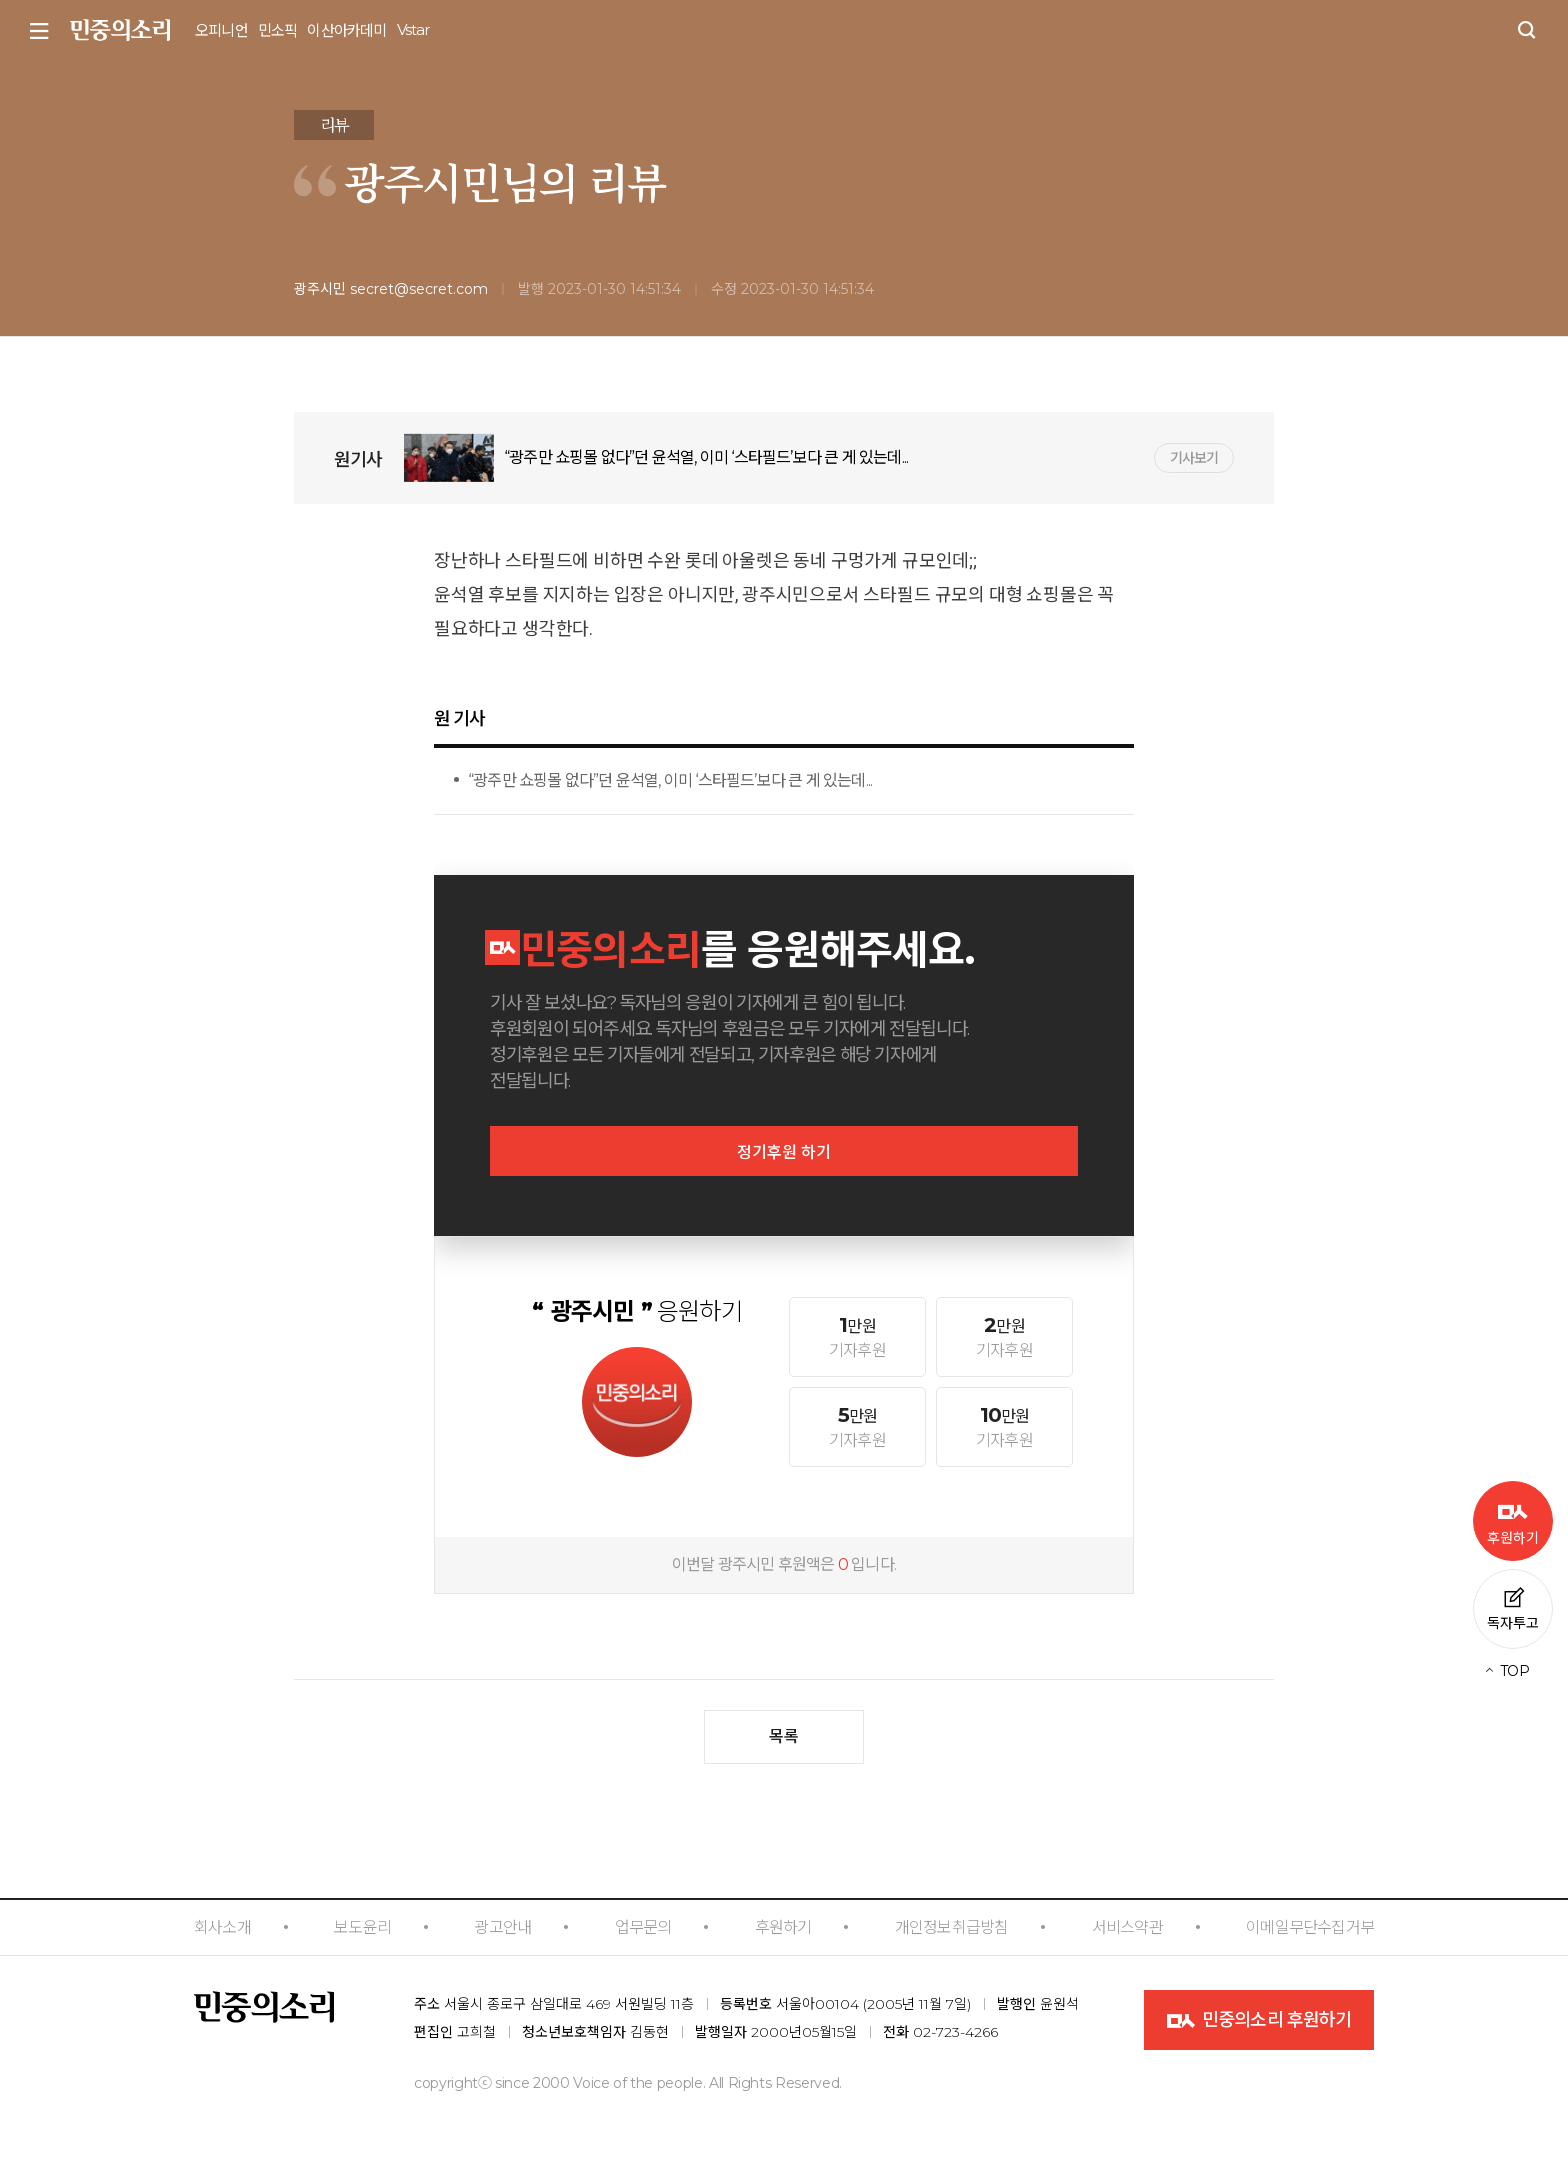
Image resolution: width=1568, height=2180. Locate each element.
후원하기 (783, 1927)
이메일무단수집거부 (1310, 1927)
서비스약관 (1127, 1927)
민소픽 (278, 30)
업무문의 (643, 1927)
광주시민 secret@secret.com (391, 289)
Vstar (413, 29)
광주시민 (422, 181)
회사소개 (222, 1927)
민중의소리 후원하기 (1259, 2021)
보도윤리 (362, 1927)
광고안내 (502, 1927)
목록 (784, 1736)
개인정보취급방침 (952, 1927)
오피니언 (221, 30)
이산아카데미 (346, 30)
